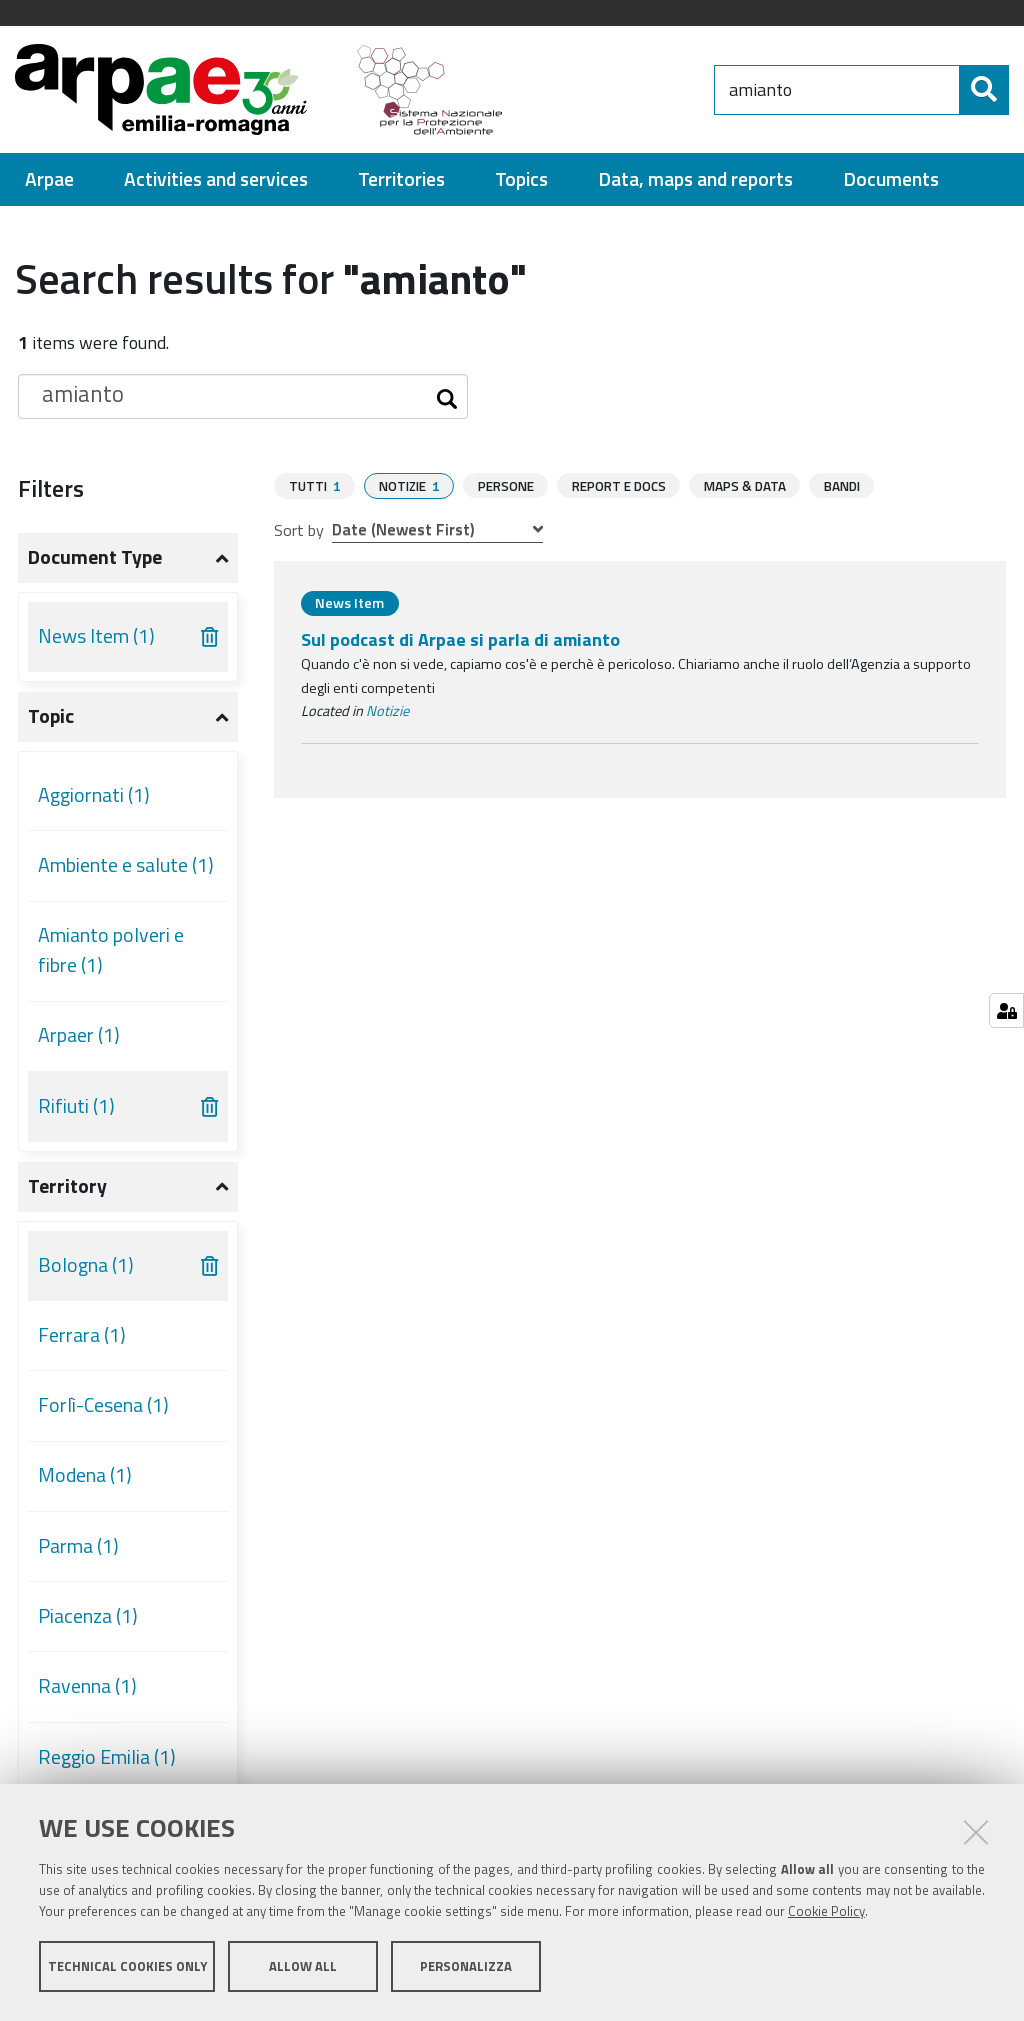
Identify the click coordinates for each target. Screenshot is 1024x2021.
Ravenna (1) (87, 1686)
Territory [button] (67, 1186)
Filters (51, 488)
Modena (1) (85, 1475)
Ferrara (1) (82, 1335)
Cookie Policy (826, 1914)
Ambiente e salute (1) (126, 865)
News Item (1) (96, 636)
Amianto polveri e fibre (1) (111, 950)
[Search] (984, 90)
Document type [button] (95, 557)
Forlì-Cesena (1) (103, 1405)
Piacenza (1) (88, 1616)
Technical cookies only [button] (127, 1969)
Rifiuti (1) (76, 1106)
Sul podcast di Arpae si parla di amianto (460, 638)
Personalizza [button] (466, 1969)
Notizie (387, 710)
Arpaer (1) (79, 1035)
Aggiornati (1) (94, 795)
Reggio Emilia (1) (107, 1757)
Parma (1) (78, 1546)
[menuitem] (49, 179)
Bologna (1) (86, 1265)
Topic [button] (51, 716)
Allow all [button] (303, 1969)
